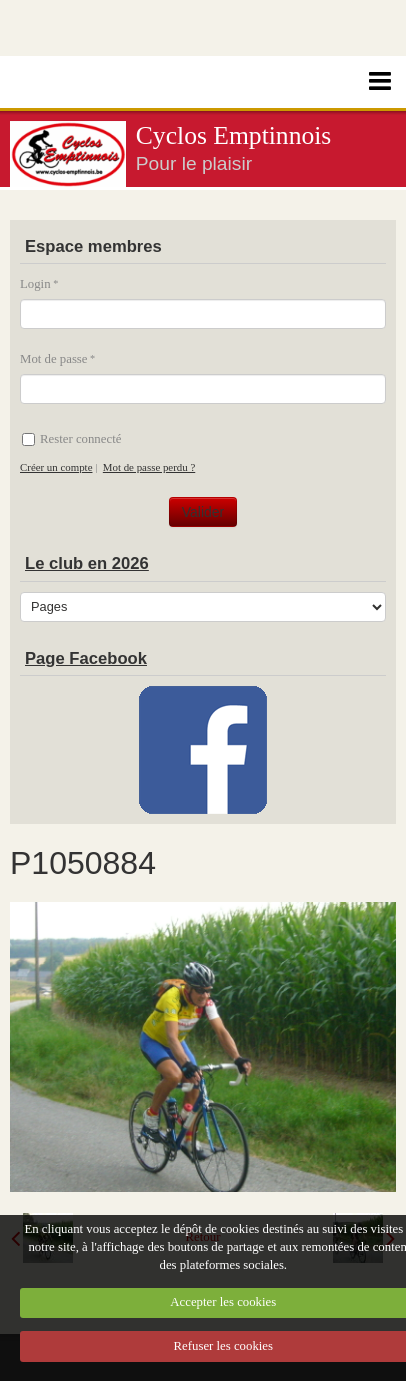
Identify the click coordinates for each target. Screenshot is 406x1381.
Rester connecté (71, 439)
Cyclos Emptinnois (234, 135)
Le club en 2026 (87, 563)
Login (35, 284)
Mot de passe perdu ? (149, 467)
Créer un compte (56, 467)
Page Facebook (86, 658)
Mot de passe (54, 359)
